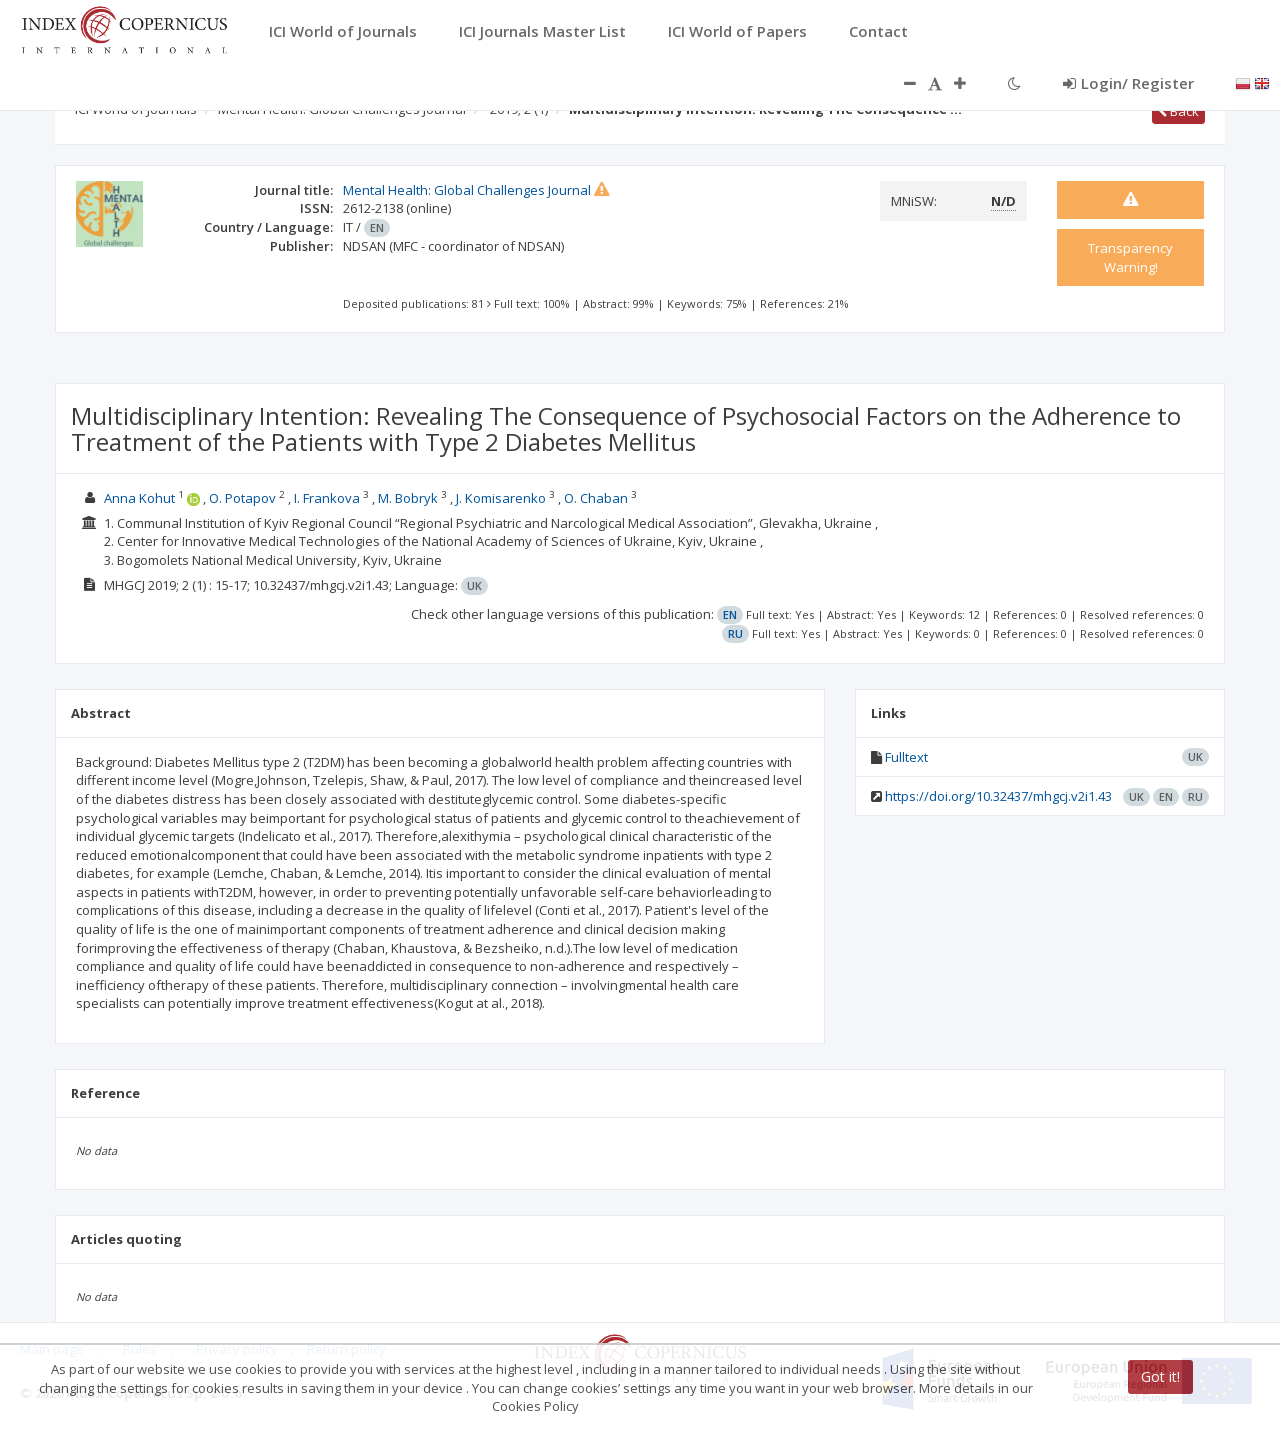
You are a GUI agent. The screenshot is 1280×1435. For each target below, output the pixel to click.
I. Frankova (327, 498)
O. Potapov (242, 498)
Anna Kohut (139, 498)
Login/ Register (1128, 83)
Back (1178, 111)
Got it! (1160, 1376)
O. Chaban (596, 498)
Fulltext (906, 757)
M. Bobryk (408, 498)
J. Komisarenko (501, 498)
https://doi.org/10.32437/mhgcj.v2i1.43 (998, 796)
